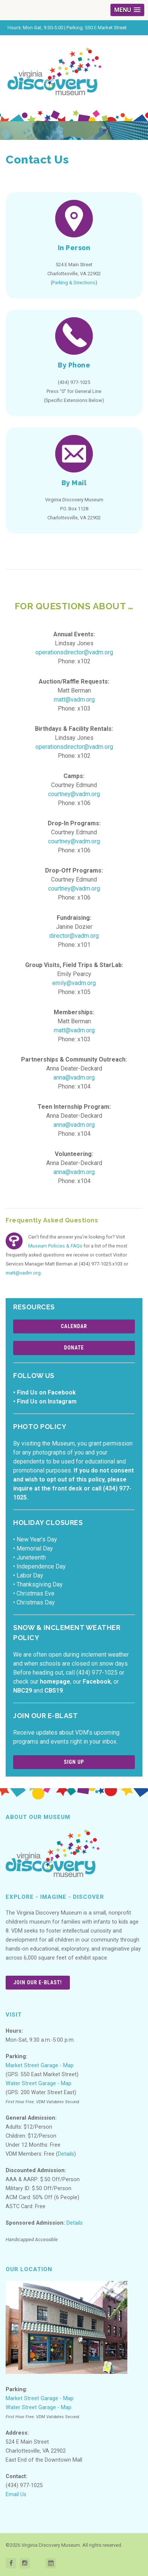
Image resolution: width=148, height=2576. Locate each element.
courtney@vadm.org (74, 794)
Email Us (16, 2494)
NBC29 (22, 1690)
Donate (74, 1348)
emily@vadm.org (74, 983)
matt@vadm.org (74, 699)
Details (66, 2154)
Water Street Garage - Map (38, 2083)
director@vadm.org (74, 935)
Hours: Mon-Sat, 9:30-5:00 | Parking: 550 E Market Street (67, 27)
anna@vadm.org (74, 1077)
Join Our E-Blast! (38, 1982)
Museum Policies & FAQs (55, 1246)
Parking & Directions (73, 282)
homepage (55, 1681)
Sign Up (74, 1762)
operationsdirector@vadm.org (74, 652)
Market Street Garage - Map (40, 2065)
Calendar (74, 1326)
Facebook (97, 1681)
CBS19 (53, 1690)
